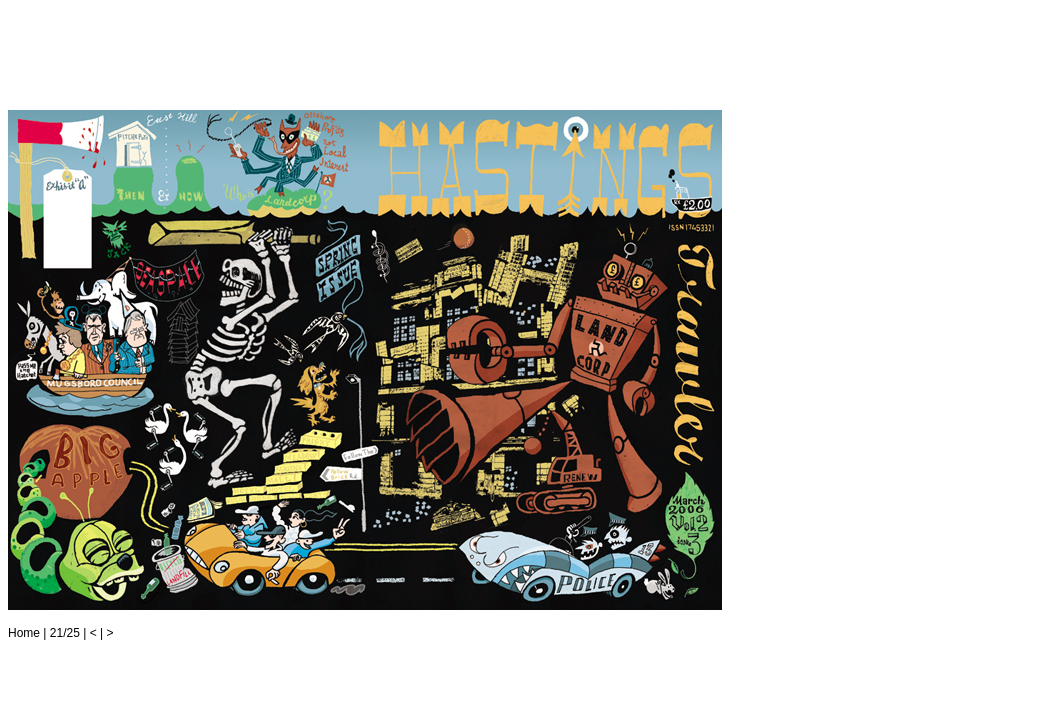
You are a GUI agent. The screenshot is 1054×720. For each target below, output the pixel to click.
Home (24, 633)
